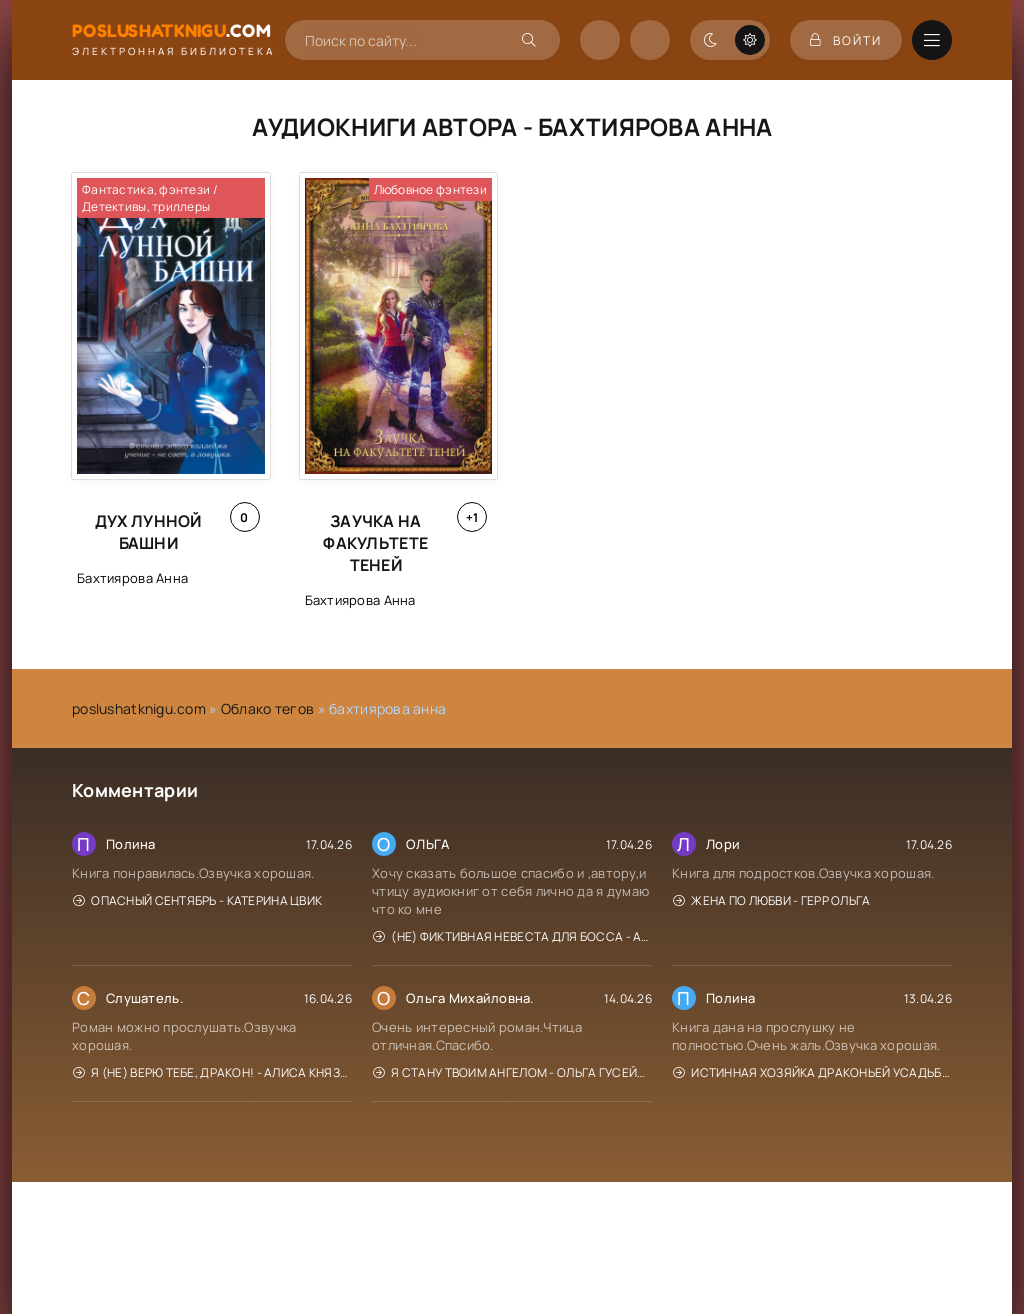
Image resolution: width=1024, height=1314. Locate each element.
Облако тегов (267, 708)
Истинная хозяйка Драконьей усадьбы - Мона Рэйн (812, 1072)
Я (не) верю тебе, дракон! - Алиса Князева (212, 1072)
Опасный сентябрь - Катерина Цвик (197, 900)
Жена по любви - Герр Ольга (772, 900)
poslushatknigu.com (139, 708)
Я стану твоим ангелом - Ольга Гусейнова (512, 1072)
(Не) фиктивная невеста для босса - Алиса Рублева (512, 936)
